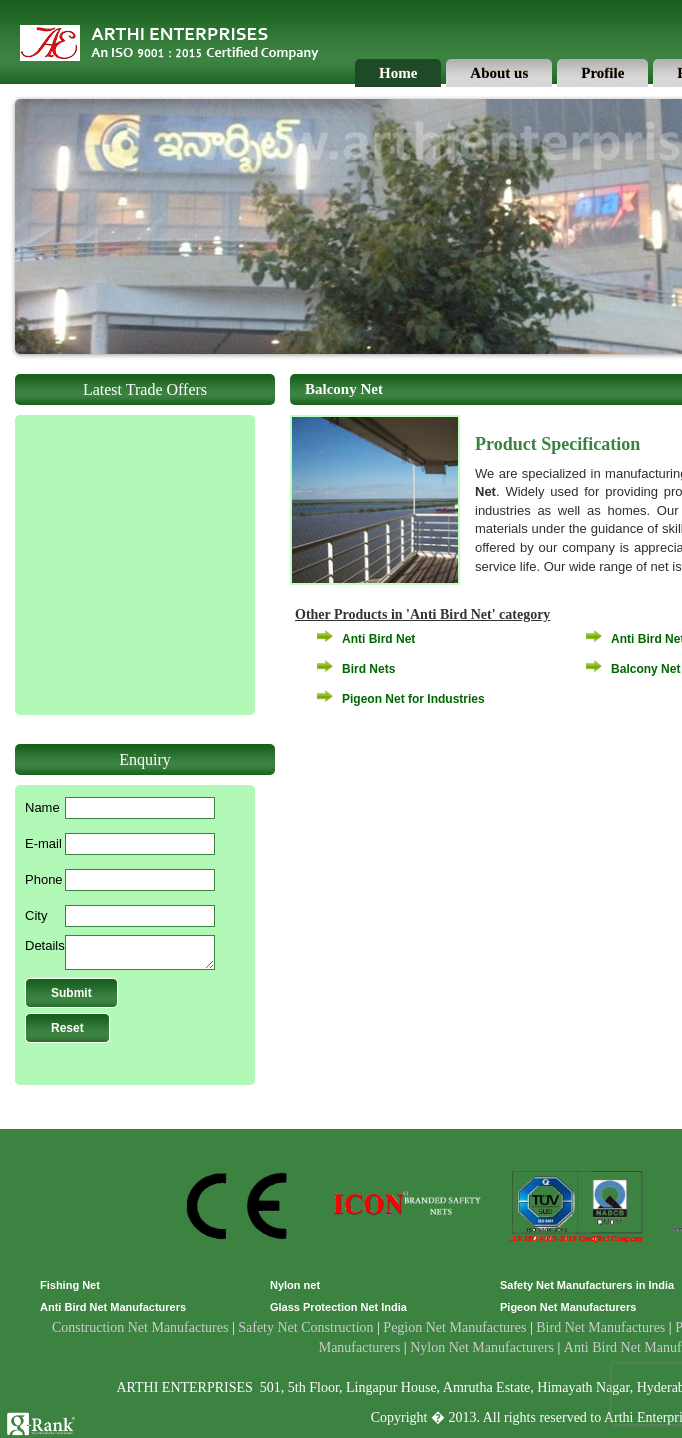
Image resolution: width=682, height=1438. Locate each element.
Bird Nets (368, 669)
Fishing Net (70, 1285)
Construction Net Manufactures (140, 1327)
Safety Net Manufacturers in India (587, 1285)
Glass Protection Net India (338, 1307)
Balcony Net (645, 669)
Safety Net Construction (305, 1327)
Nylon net (295, 1285)
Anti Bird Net (378, 639)
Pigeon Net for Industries (413, 699)
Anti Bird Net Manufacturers (113, 1307)
